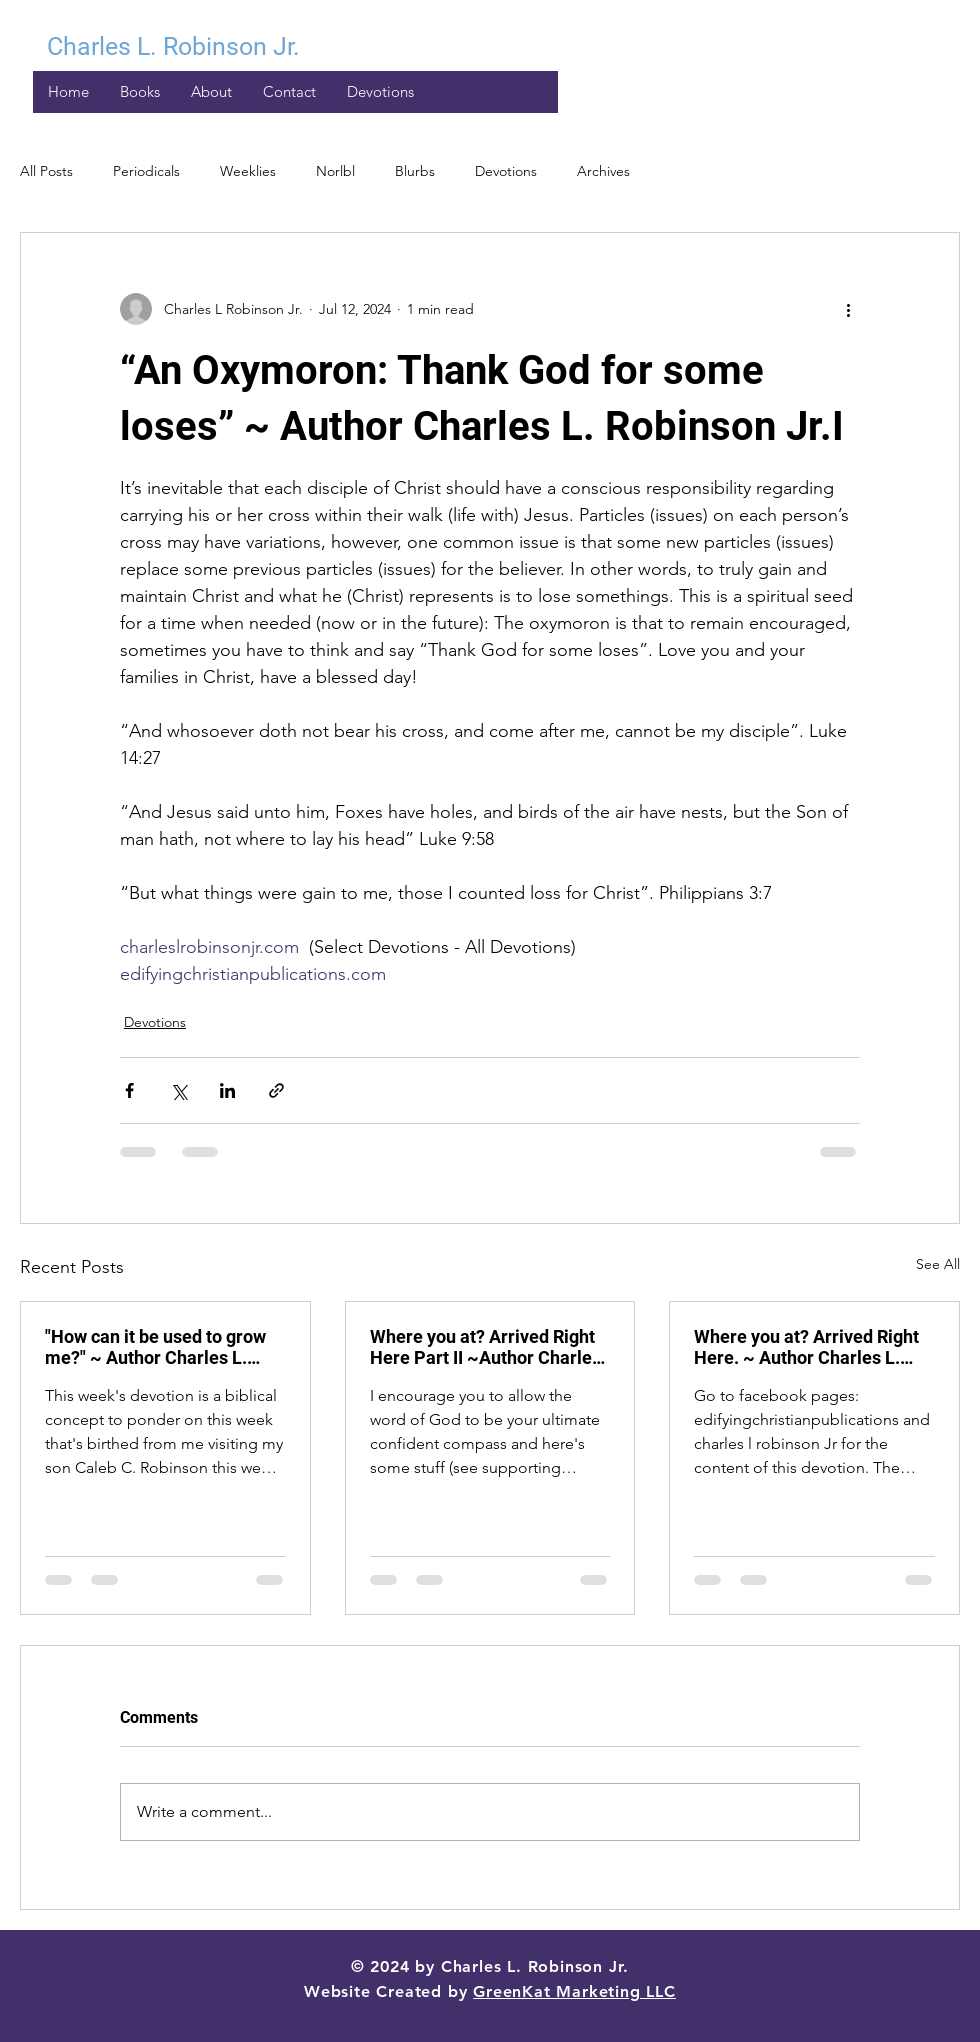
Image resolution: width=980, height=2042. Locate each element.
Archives (603, 171)
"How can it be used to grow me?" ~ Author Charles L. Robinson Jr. (155, 1347)
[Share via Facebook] (129, 1090)
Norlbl (335, 171)
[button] (380, 92)
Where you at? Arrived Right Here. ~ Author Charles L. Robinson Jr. (806, 1347)
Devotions (506, 171)
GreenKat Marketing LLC (574, 1991)
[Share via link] (276, 1090)
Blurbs (415, 171)
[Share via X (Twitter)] (178, 1090)
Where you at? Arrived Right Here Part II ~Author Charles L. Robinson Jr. (485, 1347)
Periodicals (146, 171)
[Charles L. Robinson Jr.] (183, 46)
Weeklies (248, 171)
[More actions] (848, 309)
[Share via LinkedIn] (227, 1090)
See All (938, 1264)
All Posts (46, 171)
